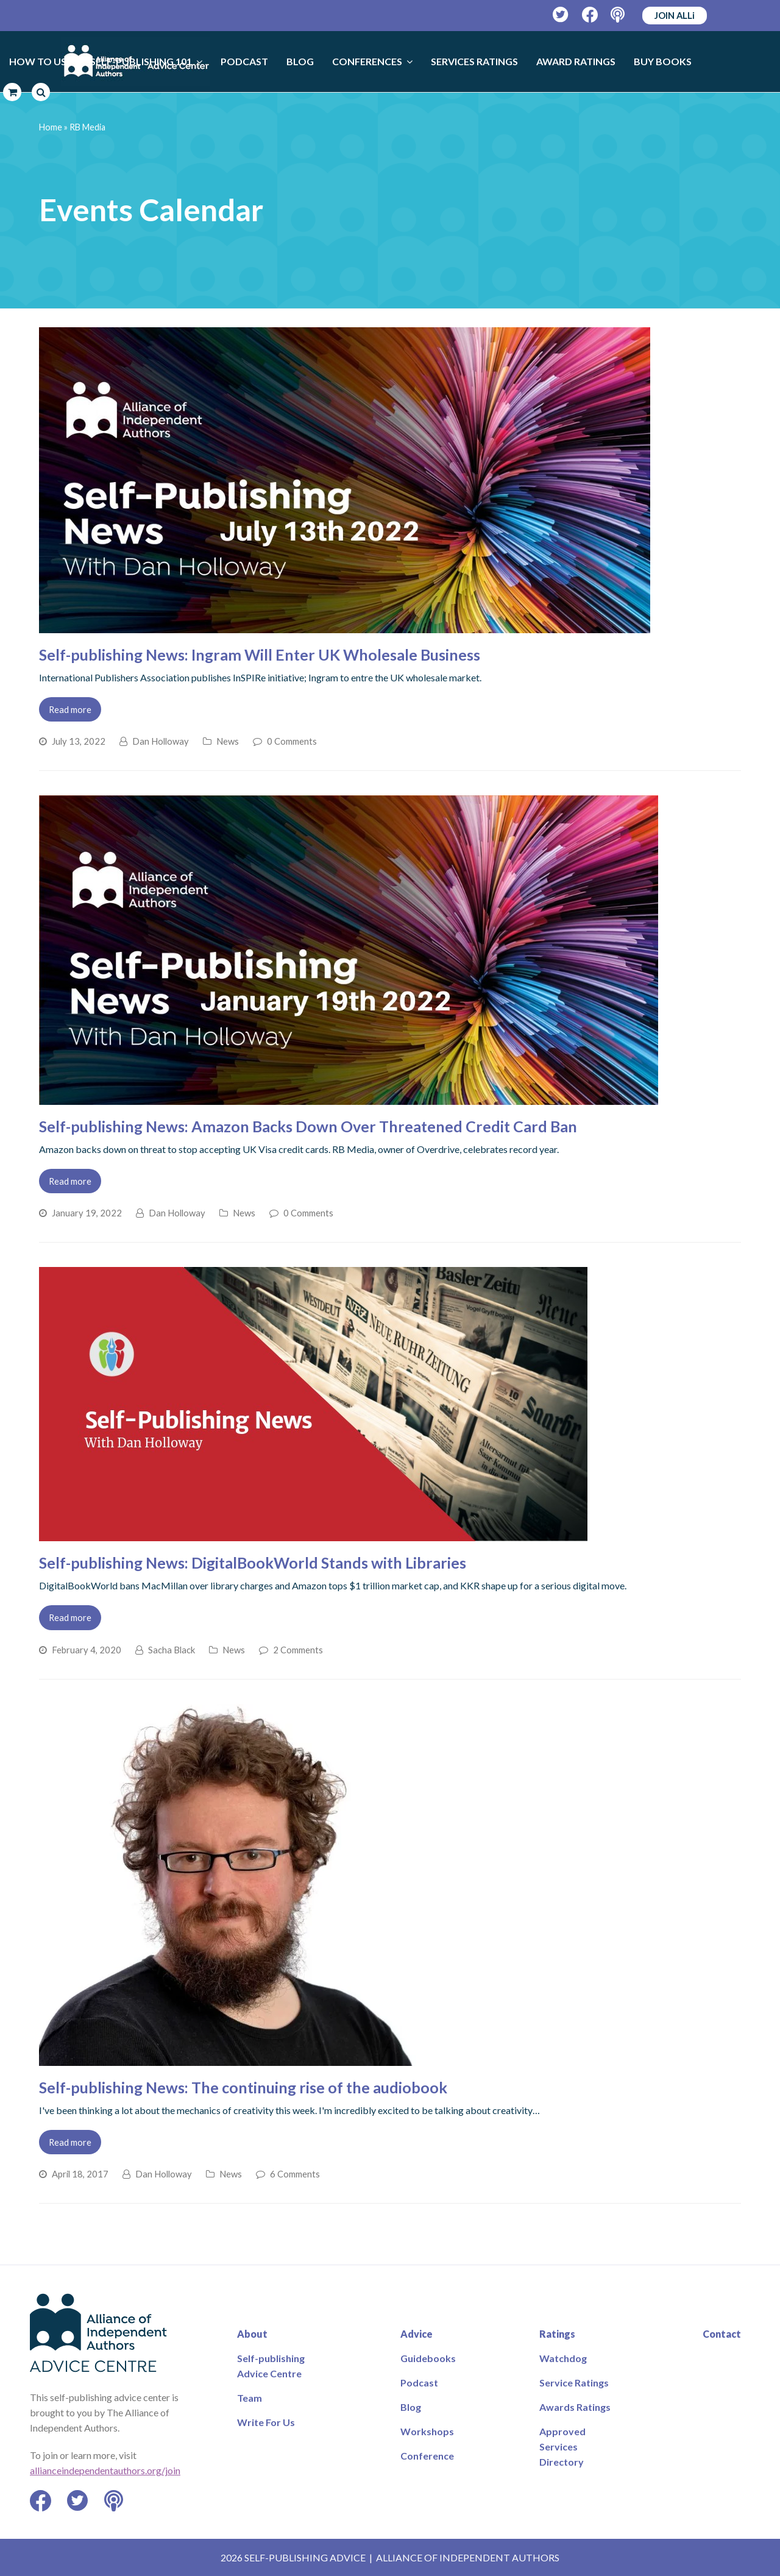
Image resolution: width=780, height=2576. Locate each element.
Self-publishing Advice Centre (271, 2365)
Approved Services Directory (562, 2446)
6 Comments (295, 2173)
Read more (70, 709)
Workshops (427, 2431)
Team (249, 2398)
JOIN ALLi (674, 15)
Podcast (419, 2382)
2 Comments (298, 1649)
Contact (722, 2334)
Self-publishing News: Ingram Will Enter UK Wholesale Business (259, 654)
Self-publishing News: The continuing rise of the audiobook (243, 2087)
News (227, 741)
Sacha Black (171, 1649)
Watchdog (563, 2358)
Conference (427, 2455)
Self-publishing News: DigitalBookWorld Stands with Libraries (252, 1562)
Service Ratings (574, 2382)
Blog (410, 2407)
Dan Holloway (160, 741)
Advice (416, 2334)
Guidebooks (428, 2358)
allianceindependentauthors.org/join (105, 2470)
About (252, 2334)
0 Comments (292, 741)
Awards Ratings (575, 2407)
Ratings (557, 2334)
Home (50, 127)
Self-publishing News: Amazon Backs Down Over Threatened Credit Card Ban (308, 1126)
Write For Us (266, 2422)
